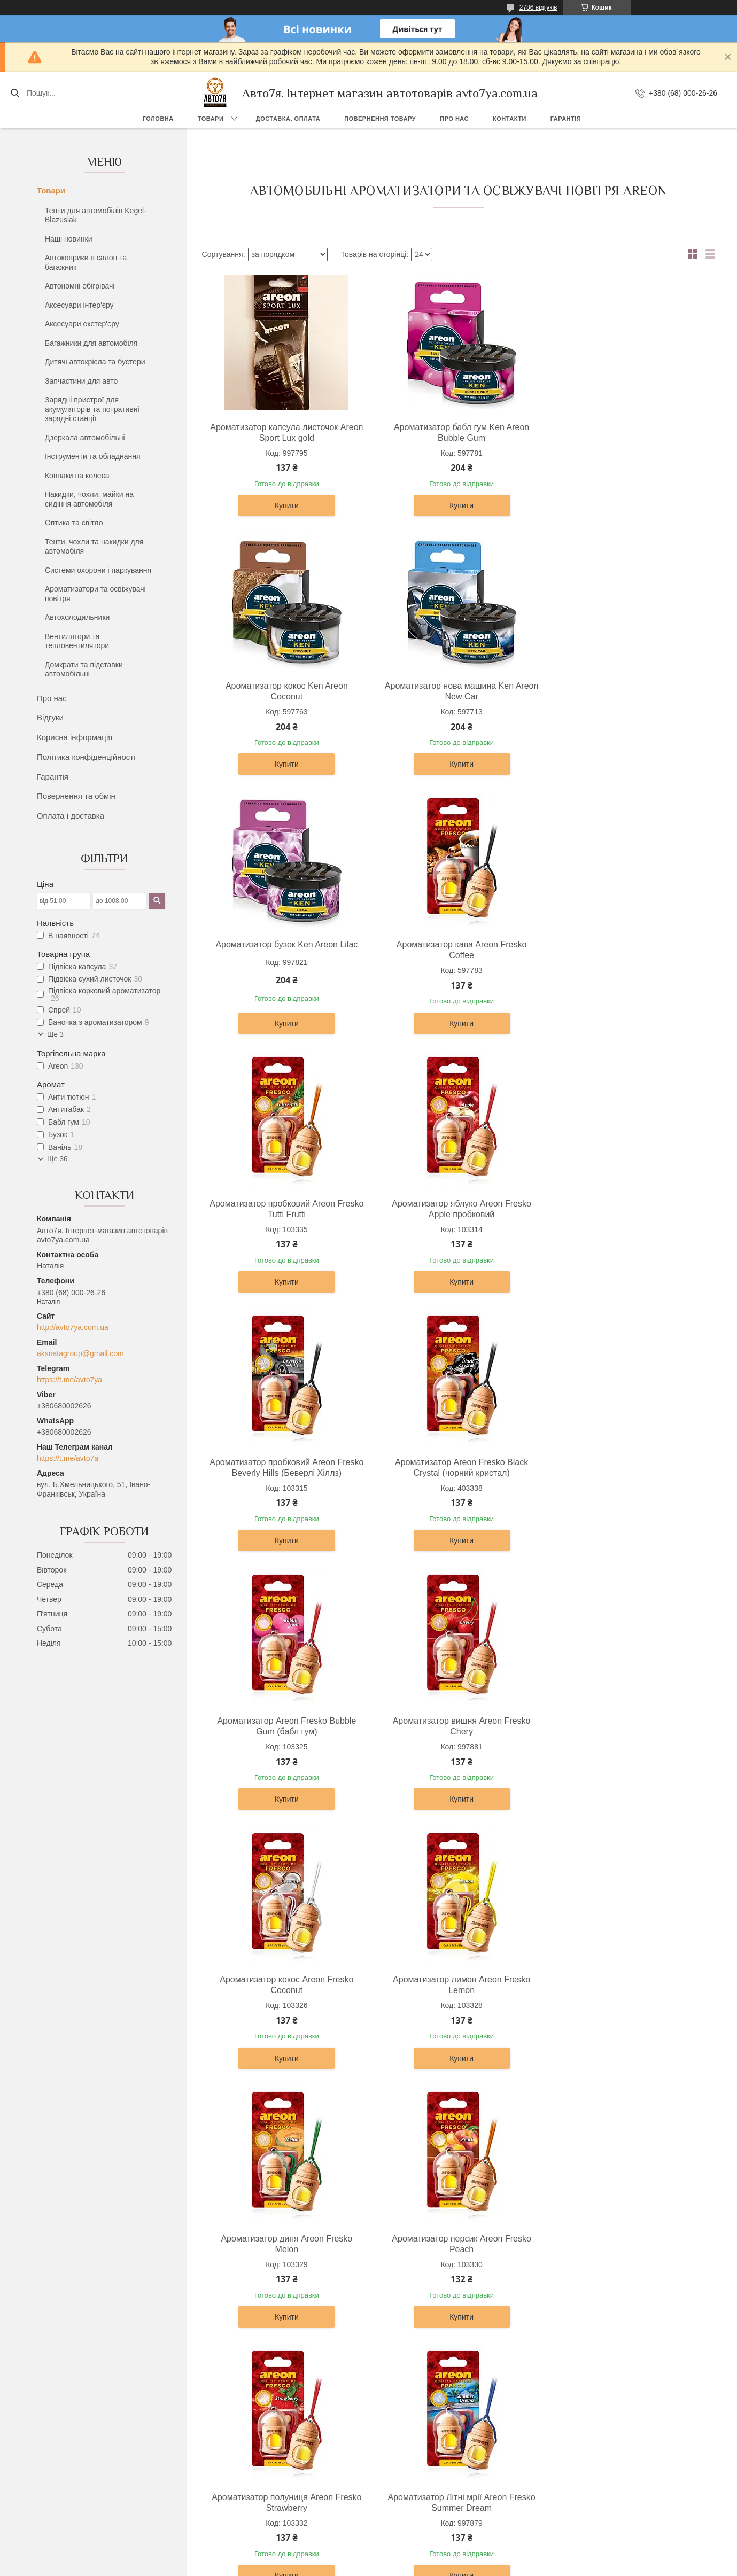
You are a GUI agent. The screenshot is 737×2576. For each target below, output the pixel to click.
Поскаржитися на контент (409, 2566)
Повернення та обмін (76, 795)
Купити (285, 505)
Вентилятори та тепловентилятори (77, 641)
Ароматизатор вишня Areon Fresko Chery (627, 1209)
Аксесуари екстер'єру (82, 324)
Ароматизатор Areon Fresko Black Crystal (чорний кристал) (284, 1209)
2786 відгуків (538, 7)
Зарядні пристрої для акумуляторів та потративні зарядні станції (92, 409)
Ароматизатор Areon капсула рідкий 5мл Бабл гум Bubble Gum (626, 1985)
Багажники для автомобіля (91, 343)
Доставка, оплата (288, 118)
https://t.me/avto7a (67, 1458)
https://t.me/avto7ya (69, 1379)
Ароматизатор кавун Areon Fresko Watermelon (456, 1985)
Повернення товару (380, 118)
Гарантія (565, 118)
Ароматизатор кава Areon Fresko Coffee (627, 691)
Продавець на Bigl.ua (368, 2556)
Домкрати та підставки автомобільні (84, 669)
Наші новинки (68, 239)
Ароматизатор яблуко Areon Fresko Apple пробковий (455, 950)
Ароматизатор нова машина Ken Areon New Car (284, 691)
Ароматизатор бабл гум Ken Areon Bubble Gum (455, 432)
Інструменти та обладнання (93, 456)
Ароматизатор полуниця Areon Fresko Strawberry (456, 1726)
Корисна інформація (74, 737)
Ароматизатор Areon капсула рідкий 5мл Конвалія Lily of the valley (626, 2244)
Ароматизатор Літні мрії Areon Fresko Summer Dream (627, 1726)
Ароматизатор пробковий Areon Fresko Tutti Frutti (284, 950)
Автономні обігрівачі (79, 286)
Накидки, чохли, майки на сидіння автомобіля (89, 499)
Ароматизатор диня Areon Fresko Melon (627, 1467)
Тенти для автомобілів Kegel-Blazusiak (95, 215)
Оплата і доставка (70, 815)
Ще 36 (57, 1159)
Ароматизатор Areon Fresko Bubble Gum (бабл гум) (455, 1209)
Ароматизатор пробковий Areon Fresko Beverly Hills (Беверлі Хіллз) (626, 950)
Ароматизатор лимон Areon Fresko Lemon (455, 1467)
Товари (211, 118)
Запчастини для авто (81, 381)
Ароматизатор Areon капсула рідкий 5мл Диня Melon (455, 2244)
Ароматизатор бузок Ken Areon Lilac (456, 685)
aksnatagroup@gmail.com (80, 1353)
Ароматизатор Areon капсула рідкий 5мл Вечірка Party (284, 2244)
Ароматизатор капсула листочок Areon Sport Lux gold (284, 432)
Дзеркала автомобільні (85, 437)
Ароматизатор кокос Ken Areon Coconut (626, 432)
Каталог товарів (405, 2477)
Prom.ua (418, 2546)
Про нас (454, 118)
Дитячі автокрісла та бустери (95, 361)
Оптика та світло (74, 522)
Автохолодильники (77, 617)
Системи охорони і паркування (98, 570)
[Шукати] (15, 92)
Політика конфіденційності (86, 756)
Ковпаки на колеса (77, 475)
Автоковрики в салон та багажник (86, 262)
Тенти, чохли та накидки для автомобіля (94, 547)
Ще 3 (55, 1034)
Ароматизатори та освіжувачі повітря (95, 594)
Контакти (509, 118)
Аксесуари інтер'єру (79, 305)
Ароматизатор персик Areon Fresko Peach (284, 1726)
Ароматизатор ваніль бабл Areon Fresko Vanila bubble (285, 1985)
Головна (158, 118)
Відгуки (50, 717)
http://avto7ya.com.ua (72, 1327)
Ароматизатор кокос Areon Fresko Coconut (285, 1467)
